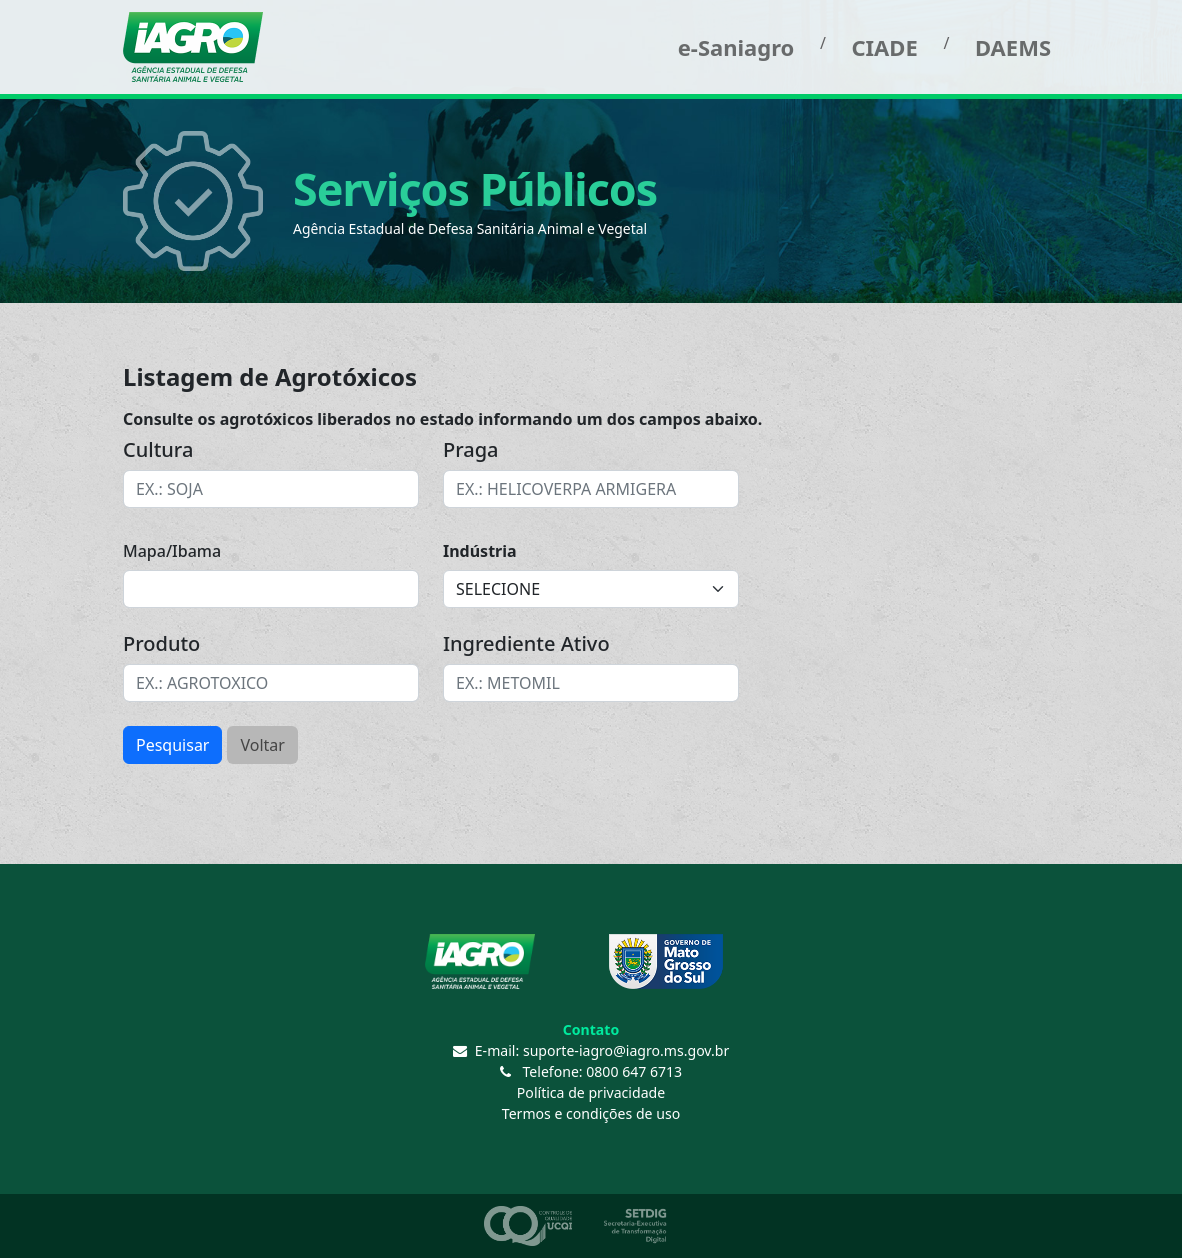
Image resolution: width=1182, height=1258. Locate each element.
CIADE (884, 47)
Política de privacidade (591, 1092)
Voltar (262, 745)
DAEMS (1013, 47)
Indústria (480, 551)
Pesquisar (172, 745)
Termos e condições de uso (591, 1113)
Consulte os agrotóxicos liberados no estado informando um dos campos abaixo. (442, 419)
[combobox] (271, 489)
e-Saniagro (736, 47)
